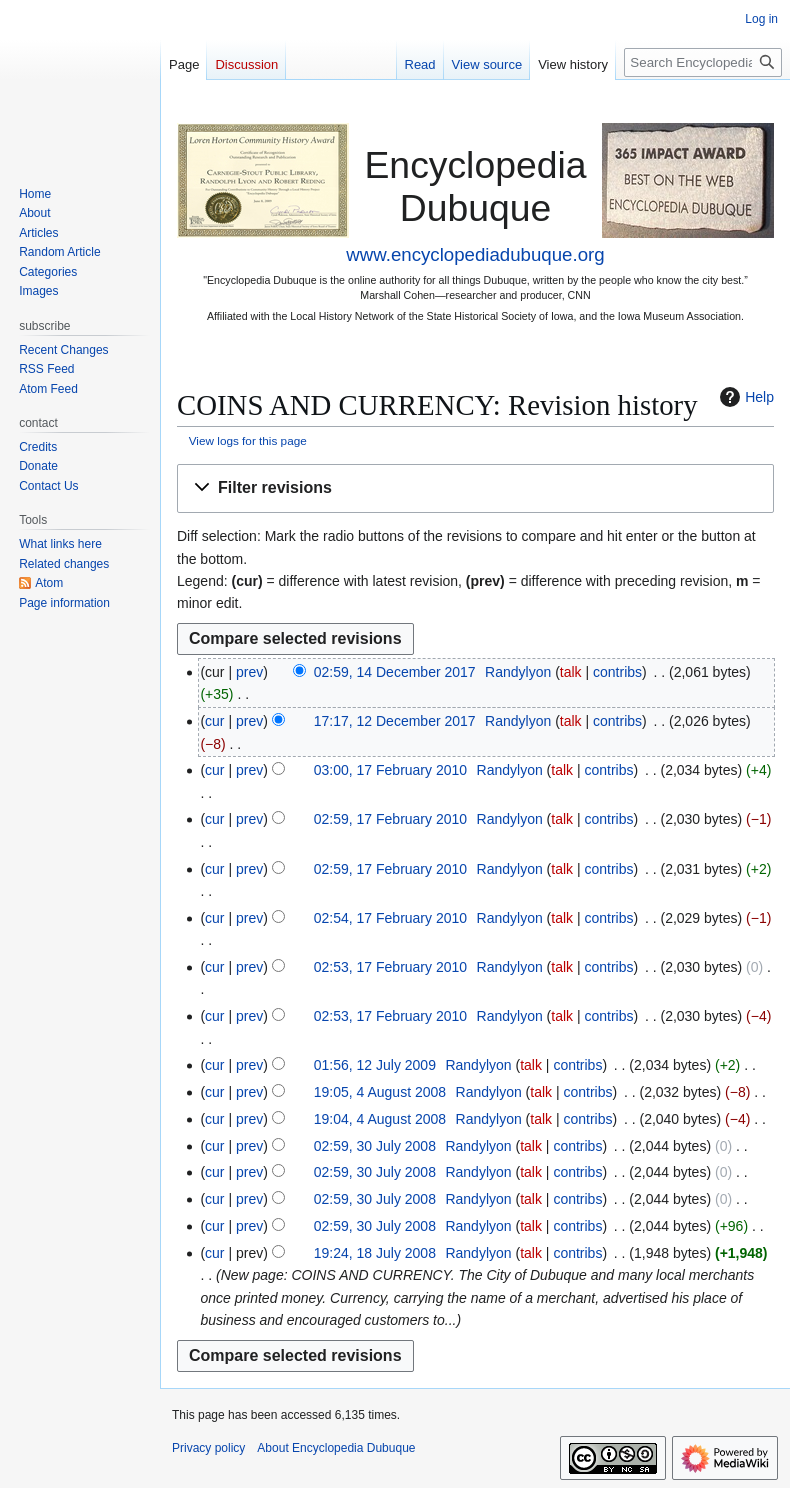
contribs (617, 672)
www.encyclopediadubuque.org (475, 254)
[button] (475, 488)
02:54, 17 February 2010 (390, 918)
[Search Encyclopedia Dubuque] (703, 62)
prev (249, 672)
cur (214, 721)
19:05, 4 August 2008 (380, 1092)
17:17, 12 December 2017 (395, 721)
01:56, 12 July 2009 (375, 1065)
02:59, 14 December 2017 (395, 672)
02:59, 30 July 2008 (375, 1146)
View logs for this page (248, 440)
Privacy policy (208, 1448)
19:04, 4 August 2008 (380, 1119)
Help (744, 397)
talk (571, 672)
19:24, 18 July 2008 (375, 1253)
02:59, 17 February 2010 (390, 819)
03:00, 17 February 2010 (390, 770)
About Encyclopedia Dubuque (336, 1448)
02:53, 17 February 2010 (390, 967)
